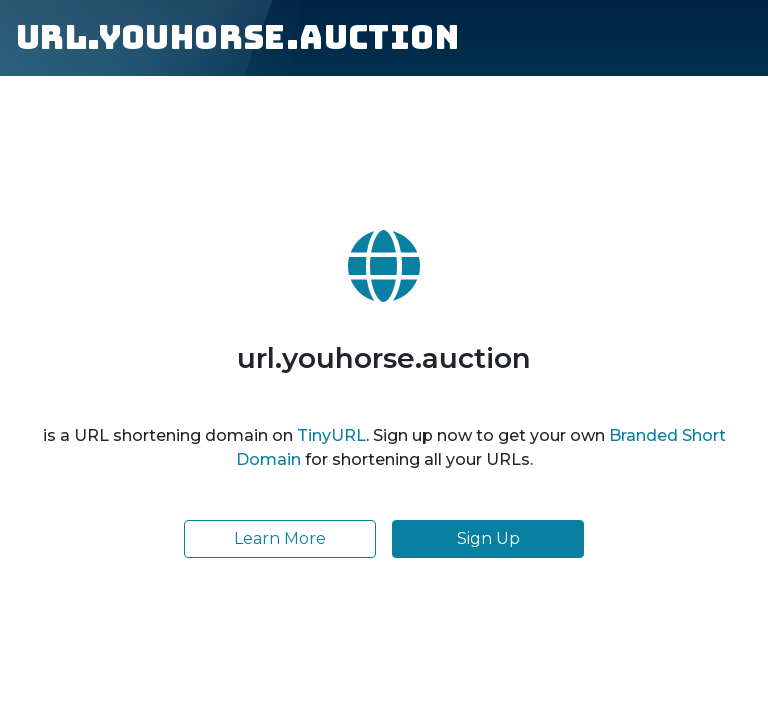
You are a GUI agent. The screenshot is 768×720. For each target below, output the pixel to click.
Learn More (280, 538)
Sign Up (488, 538)
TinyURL (331, 435)
